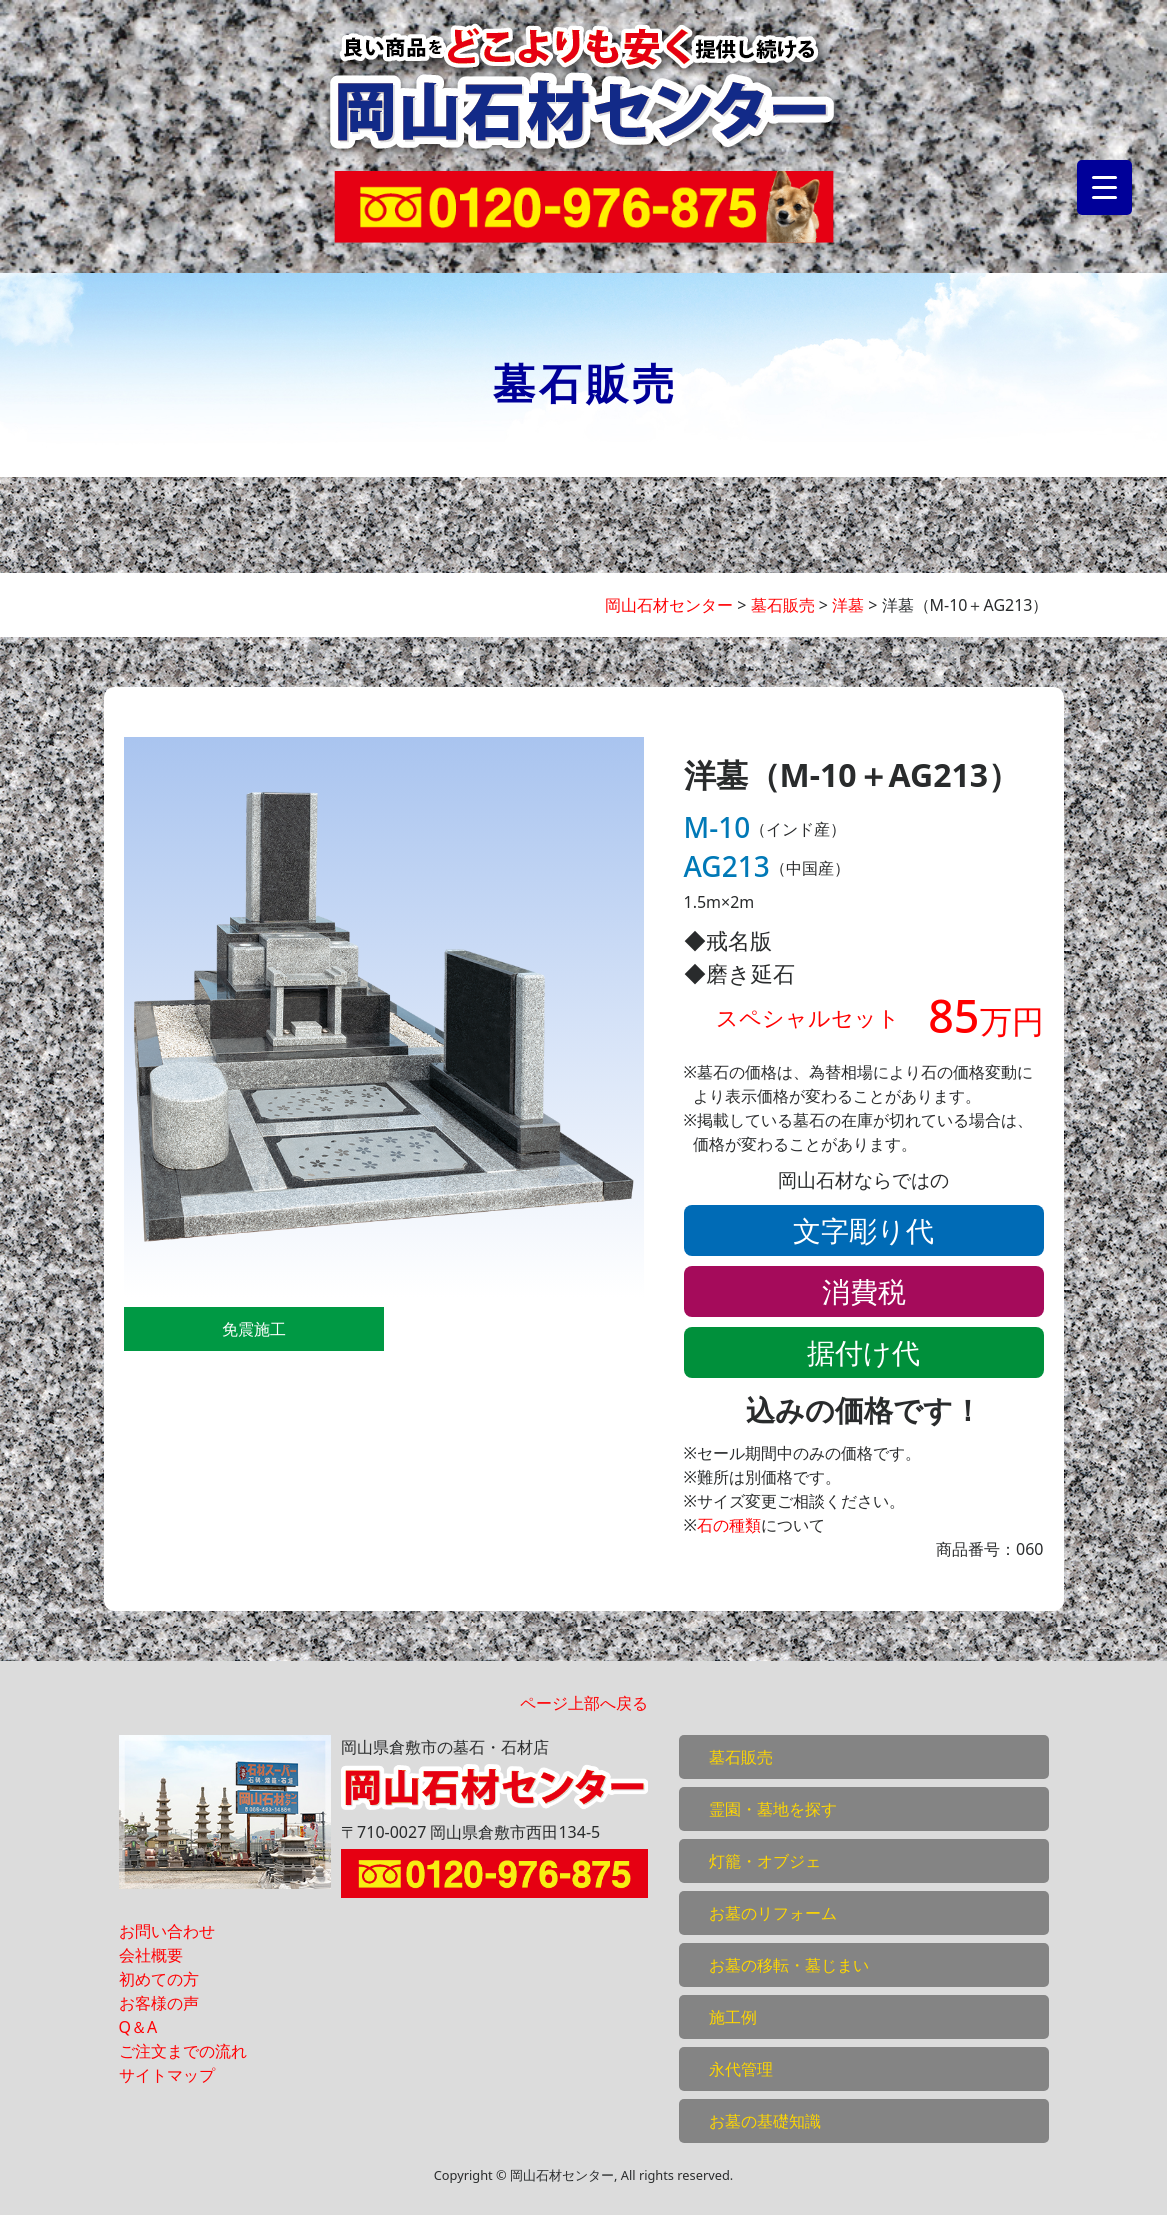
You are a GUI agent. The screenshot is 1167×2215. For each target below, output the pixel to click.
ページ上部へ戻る (584, 1703)
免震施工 (254, 1329)
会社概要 (151, 1955)
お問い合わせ (167, 1931)
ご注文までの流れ (183, 2051)
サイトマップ (167, 2075)
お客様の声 (159, 2003)
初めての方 (159, 1979)
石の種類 (729, 1525)
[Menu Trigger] (1104, 187)
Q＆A (138, 2027)
